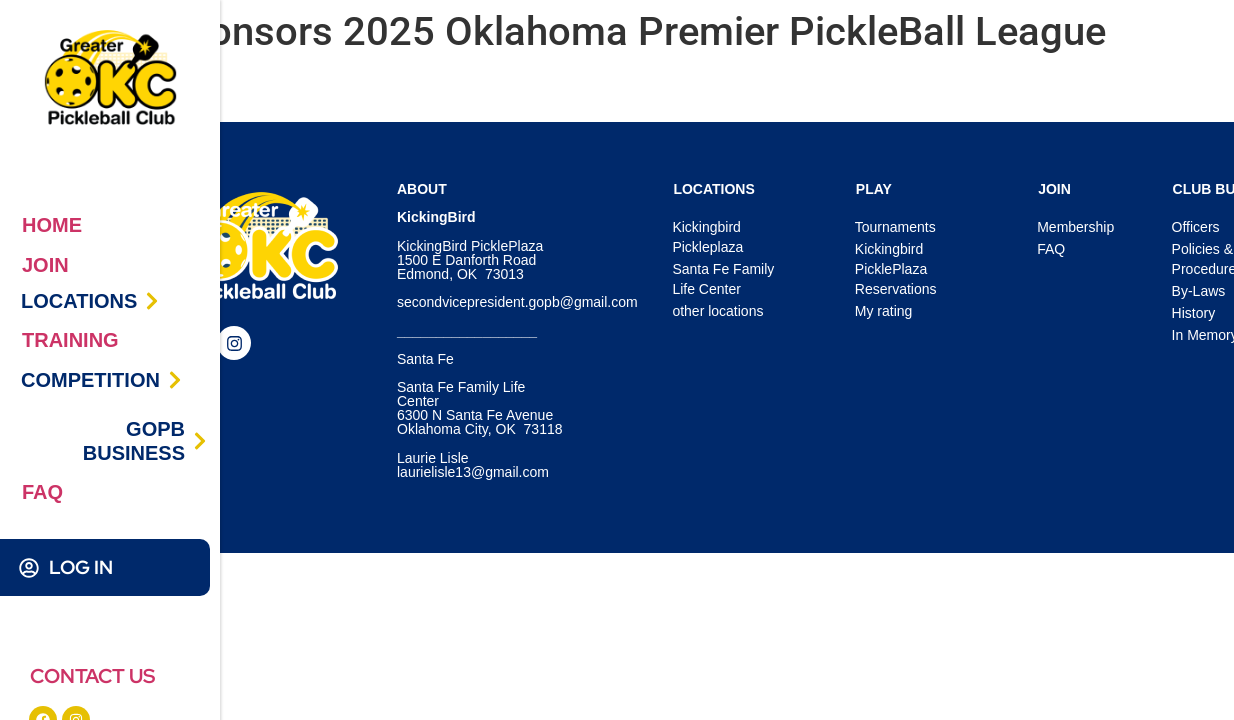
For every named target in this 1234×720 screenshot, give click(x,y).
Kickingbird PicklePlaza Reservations (896, 269)
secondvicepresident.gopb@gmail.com (517, 302)
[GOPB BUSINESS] (200, 441)
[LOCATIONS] (152, 301)
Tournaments (895, 227)
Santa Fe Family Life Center (723, 279)
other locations (717, 311)
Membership (1075, 227)
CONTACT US (92, 676)
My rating (884, 311)
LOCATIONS (79, 301)
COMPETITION (90, 380)
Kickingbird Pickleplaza (707, 237)
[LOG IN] (29, 568)
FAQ (42, 492)
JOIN (45, 265)
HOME (52, 225)
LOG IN (81, 567)
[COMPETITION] (175, 380)
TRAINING (70, 340)
